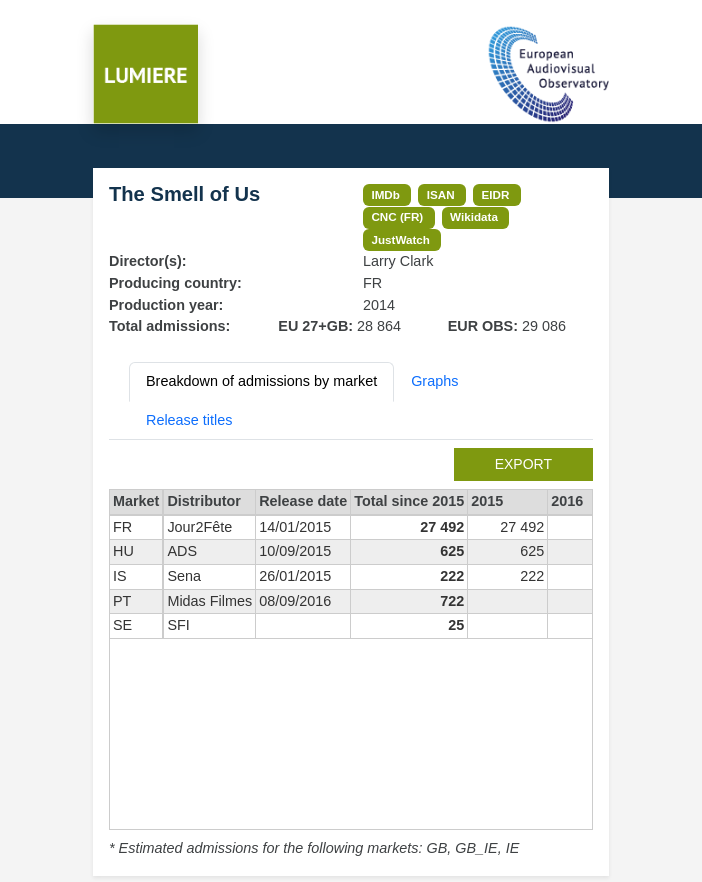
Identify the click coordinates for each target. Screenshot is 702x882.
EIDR (495, 194)
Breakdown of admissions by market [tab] (261, 381)
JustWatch (400, 239)
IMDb (385, 194)
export (523, 464)
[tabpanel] (351, 654)
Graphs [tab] (434, 381)
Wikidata (474, 216)
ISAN (441, 194)
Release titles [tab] (189, 420)
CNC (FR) (397, 216)
